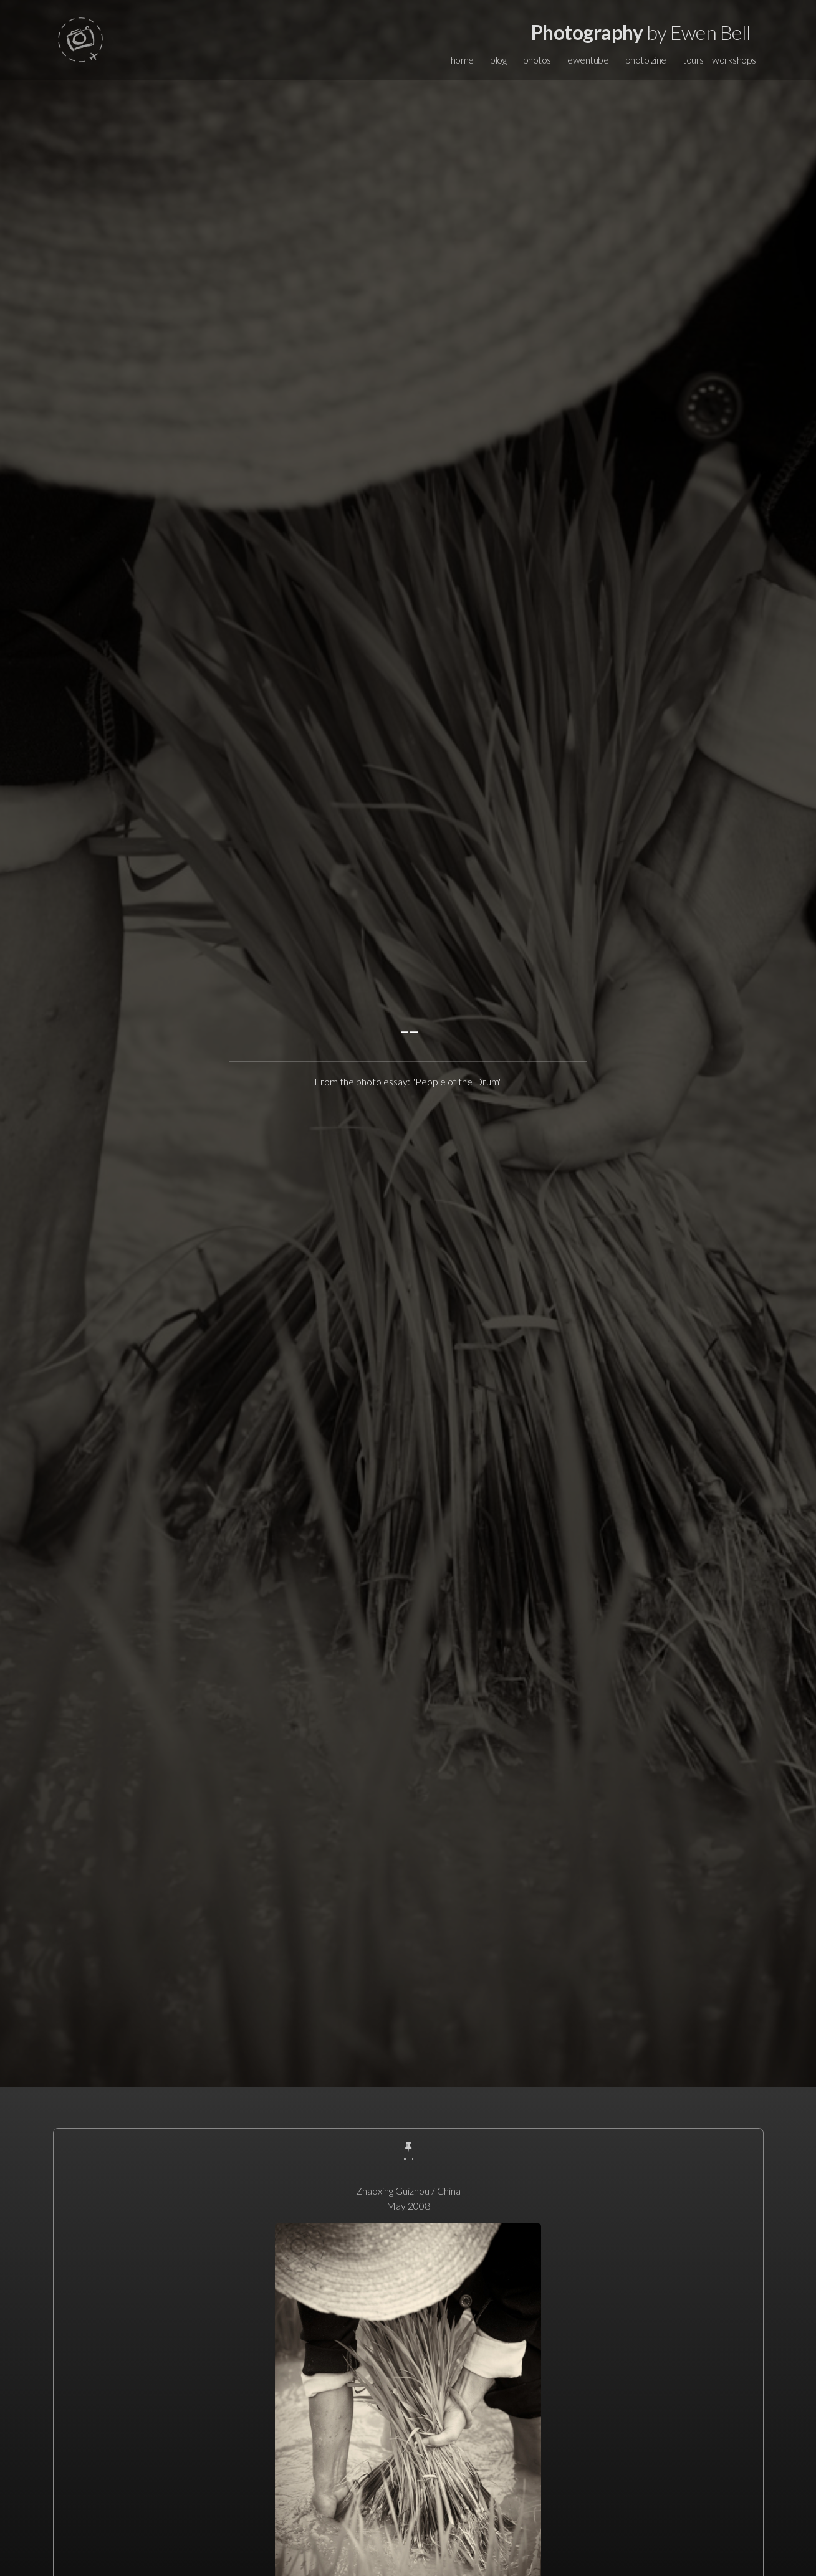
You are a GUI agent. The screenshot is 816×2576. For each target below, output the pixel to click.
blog (498, 59)
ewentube (587, 59)
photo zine (645, 59)
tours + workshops (719, 59)
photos (537, 59)
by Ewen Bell (641, 32)
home (462, 59)
